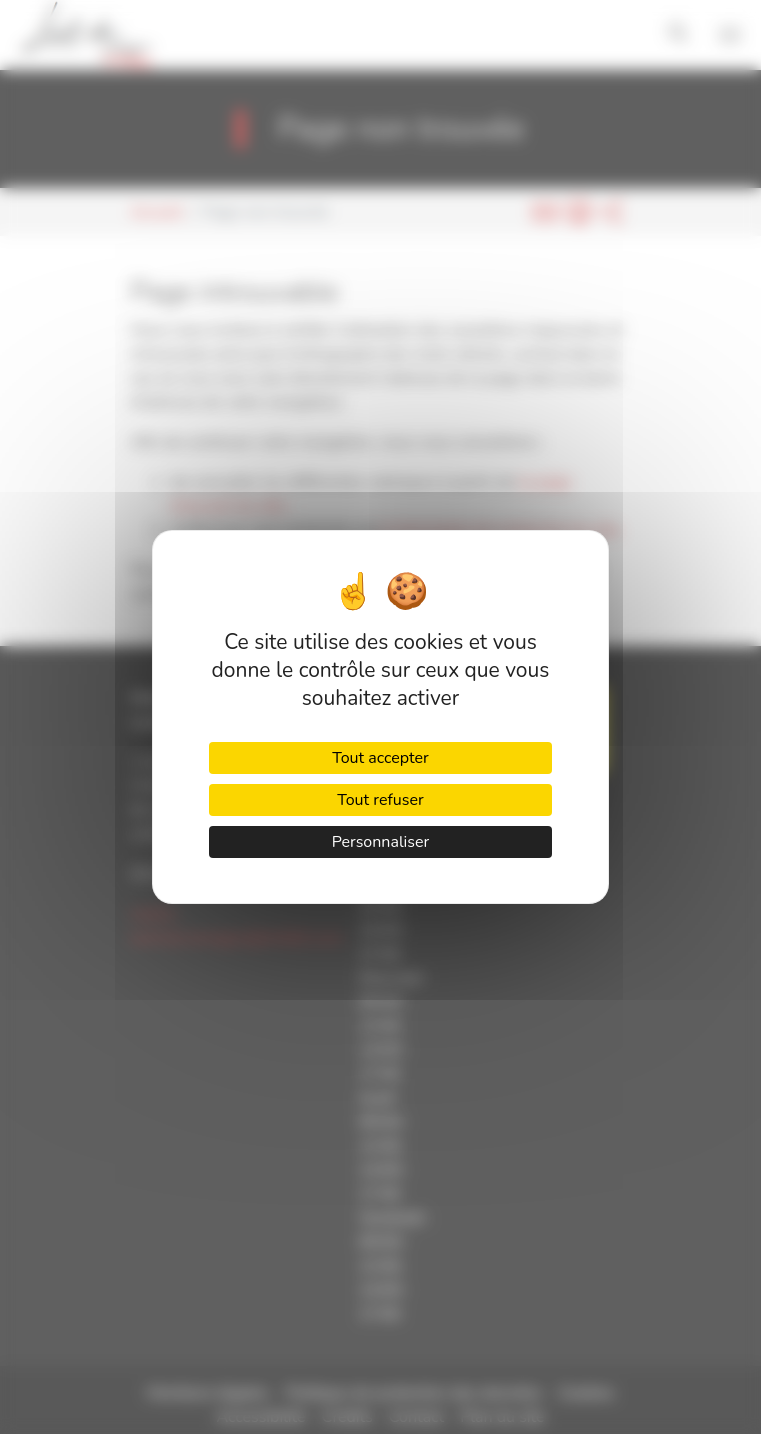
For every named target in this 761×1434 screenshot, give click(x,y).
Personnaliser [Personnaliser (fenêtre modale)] (381, 842)
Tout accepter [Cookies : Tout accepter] (380, 758)
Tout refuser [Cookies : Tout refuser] (380, 800)
